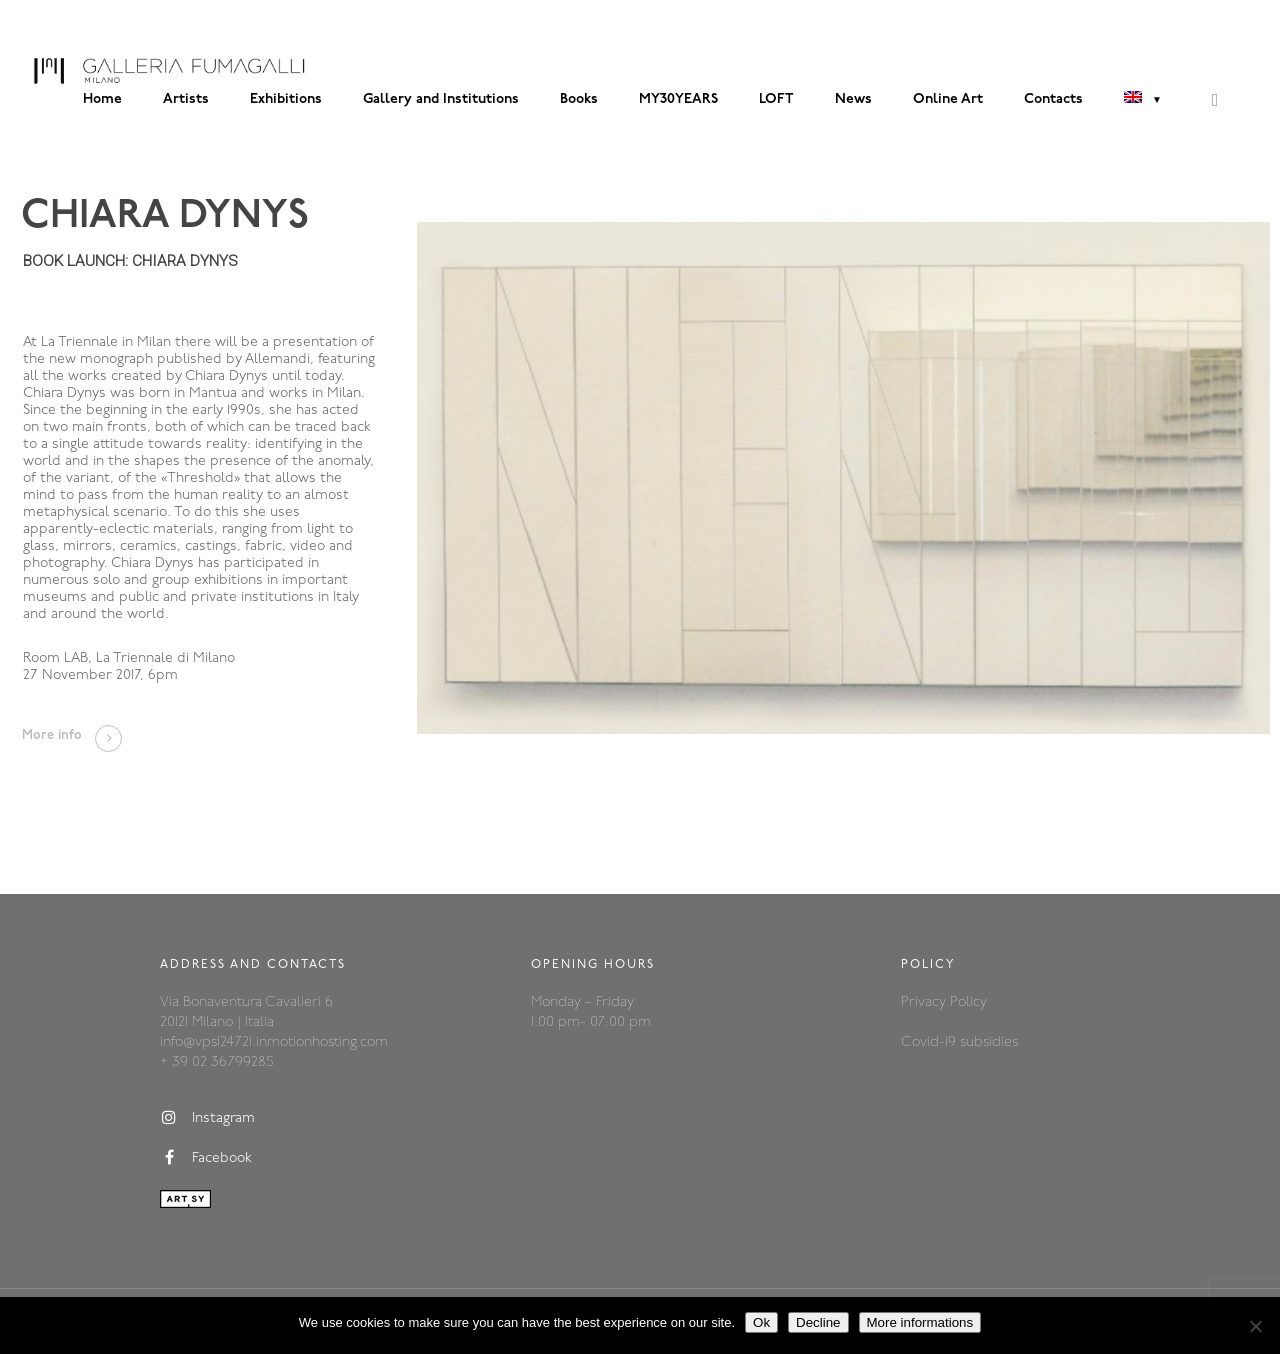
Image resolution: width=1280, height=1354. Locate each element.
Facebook (206, 1158)
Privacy (925, 1002)
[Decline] (1255, 1326)
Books (579, 99)
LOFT (776, 99)
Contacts (1053, 99)
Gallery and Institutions (441, 99)
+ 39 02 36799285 (216, 1062)
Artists (186, 99)
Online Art (948, 99)
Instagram (207, 1118)
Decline (818, 1322)
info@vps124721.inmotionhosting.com (274, 1042)
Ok (761, 1322)
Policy (968, 1002)
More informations (920, 1322)
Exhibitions (286, 99)
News (853, 99)
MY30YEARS (678, 99)
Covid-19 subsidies (959, 1042)
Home (102, 99)
